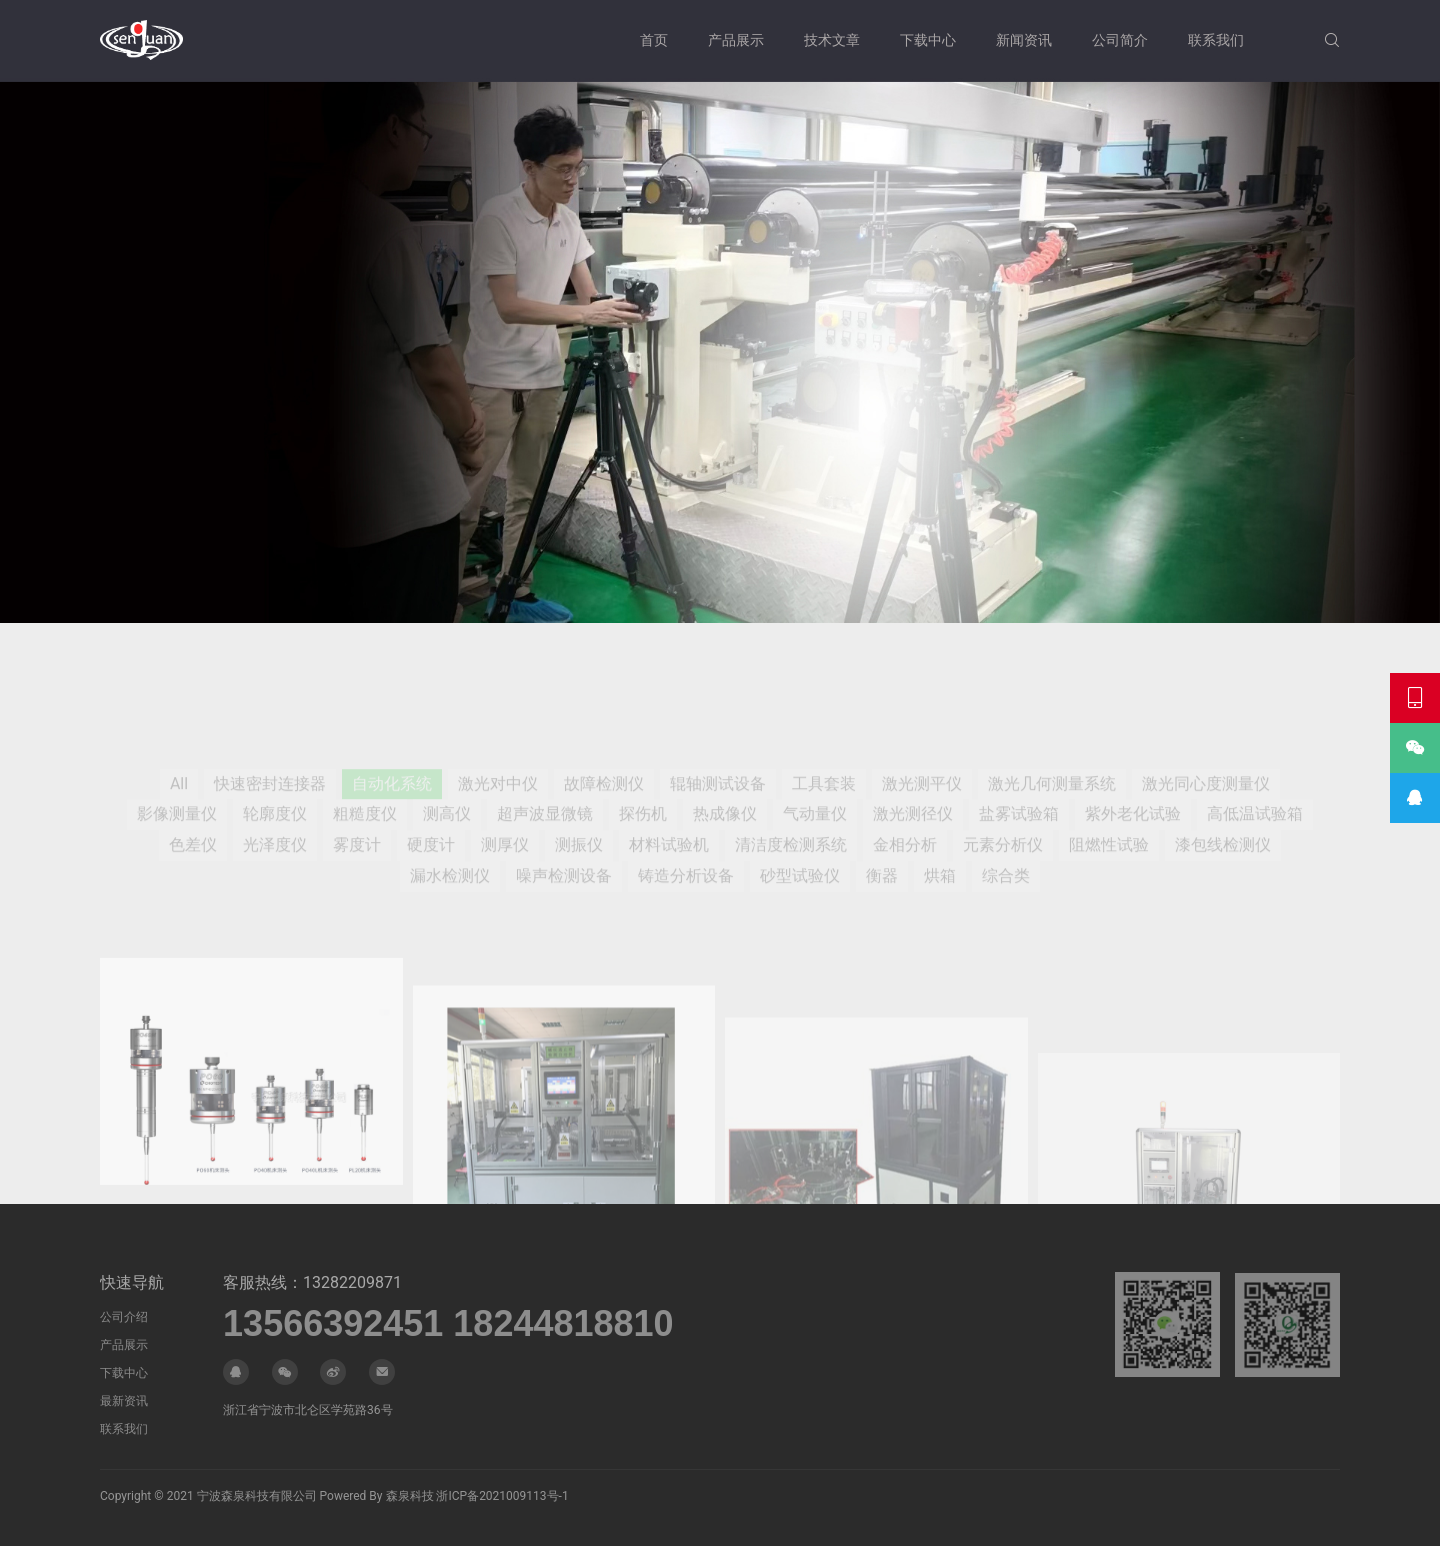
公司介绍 (124, 1317)
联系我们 (1216, 40)
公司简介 (1120, 40)
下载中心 (928, 40)
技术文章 (832, 40)
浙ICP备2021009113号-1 (502, 1496)
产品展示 (736, 40)
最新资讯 (124, 1401)
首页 (654, 40)
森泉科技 (410, 1496)
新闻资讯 (1024, 40)
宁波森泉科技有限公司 (257, 1496)
